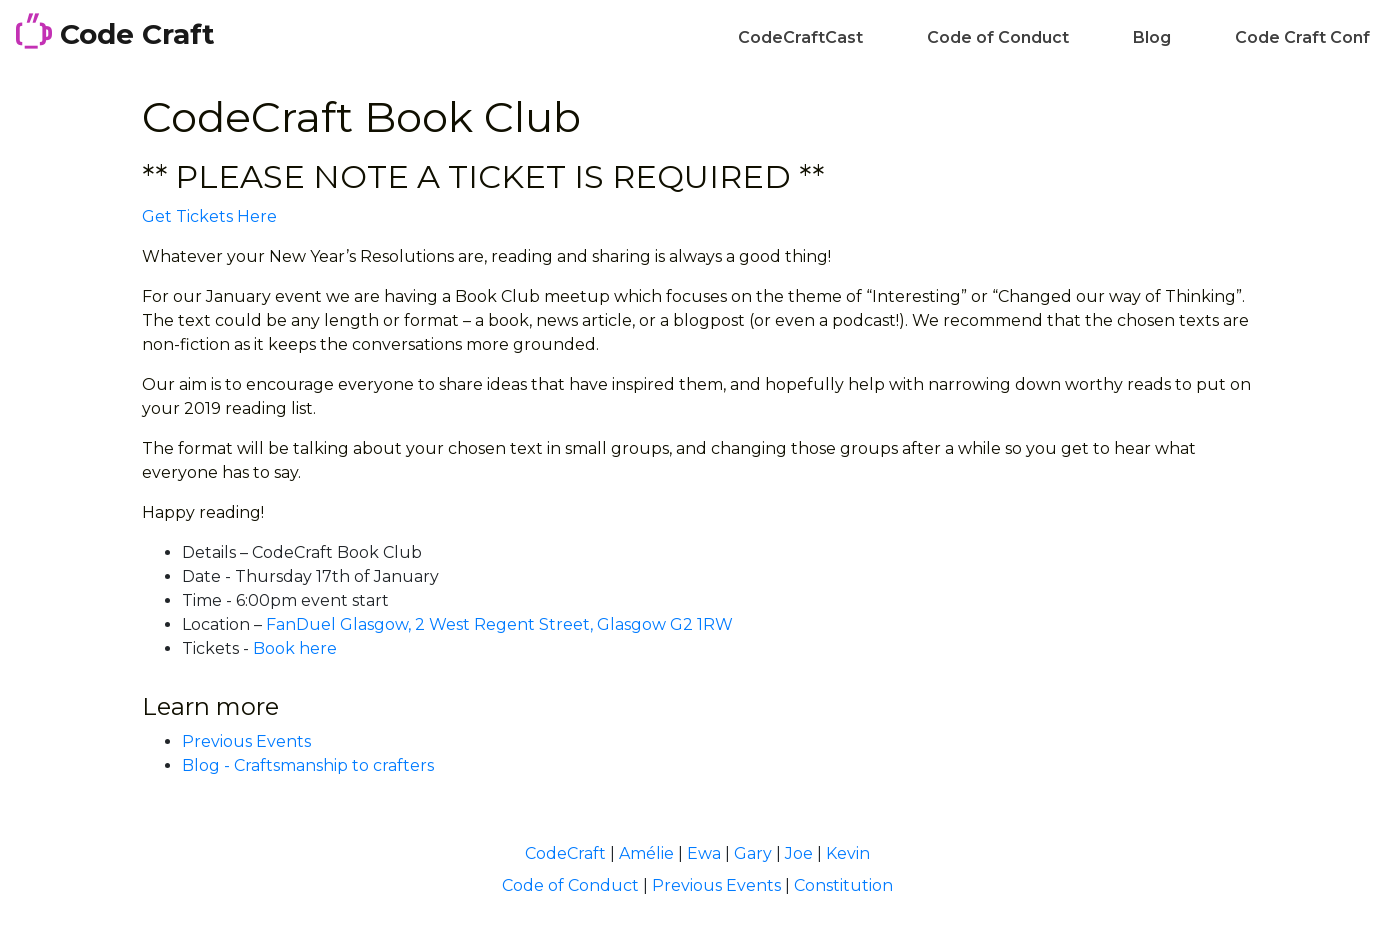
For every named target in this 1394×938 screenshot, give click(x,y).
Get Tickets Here (209, 216)
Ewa (704, 853)
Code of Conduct (998, 37)
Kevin (848, 853)
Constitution (843, 885)
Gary (753, 853)
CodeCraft (565, 853)
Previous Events (246, 741)
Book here (295, 648)
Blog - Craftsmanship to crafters (308, 765)
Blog (1152, 37)
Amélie (646, 853)
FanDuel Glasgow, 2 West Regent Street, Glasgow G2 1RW (499, 624)
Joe (799, 853)
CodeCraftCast (800, 37)
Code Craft (115, 32)
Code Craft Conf (1302, 37)
